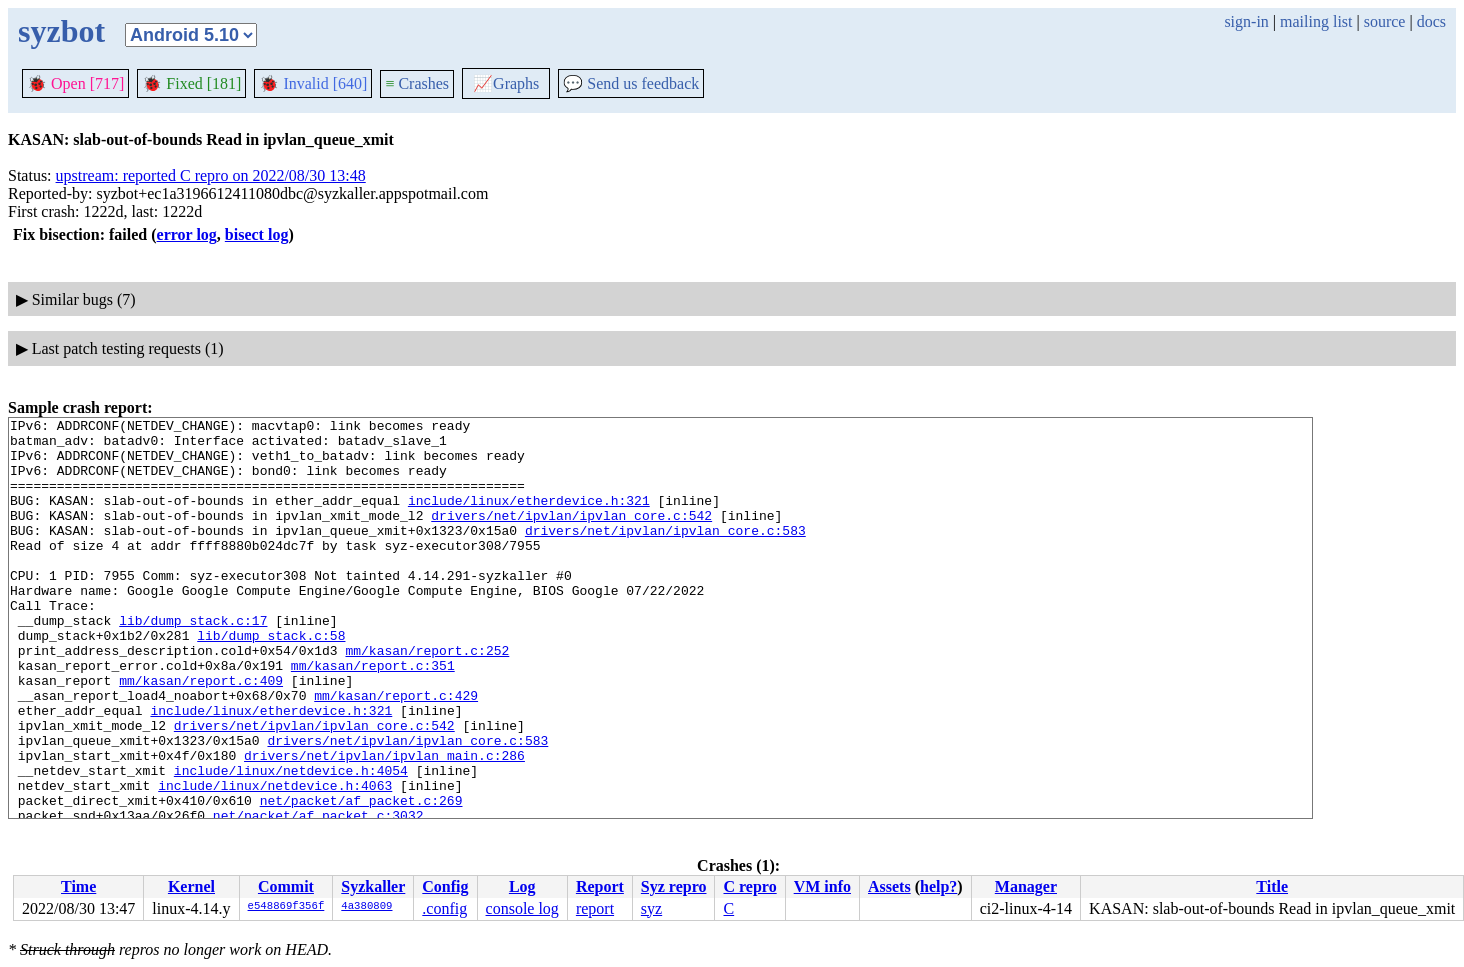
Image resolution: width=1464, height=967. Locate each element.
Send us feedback (631, 83)
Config (445, 886)
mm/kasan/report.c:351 (373, 716)
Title (1272, 886)
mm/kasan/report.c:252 (427, 698)
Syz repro (674, 886)
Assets (889, 886)
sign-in (1246, 21)
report (595, 908)
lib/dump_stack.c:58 (271, 680)
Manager (1026, 886)
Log (522, 886)
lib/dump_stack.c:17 (193, 662)
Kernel (191, 886)
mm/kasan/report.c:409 (201, 734)
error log (187, 234)
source (1385, 21)
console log (522, 908)
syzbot (61, 31)
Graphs (506, 83)
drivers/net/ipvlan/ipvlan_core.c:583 (665, 554)
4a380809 (366, 907)
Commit (286, 886)
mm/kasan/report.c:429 (396, 752)
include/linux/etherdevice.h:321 (529, 518)
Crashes (417, 83)
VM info (822, 886)
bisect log (257, 234)
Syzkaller (373, 886)
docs (1431, 21)
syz (651, 908)
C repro (749, 886)
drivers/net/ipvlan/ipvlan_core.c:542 (571, 536)
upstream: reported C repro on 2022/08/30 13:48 (211, 175)
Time (78, 886)
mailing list (1316, 21)
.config (444, 908)
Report (600, 886)
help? (938, 886)
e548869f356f (286, 907)
